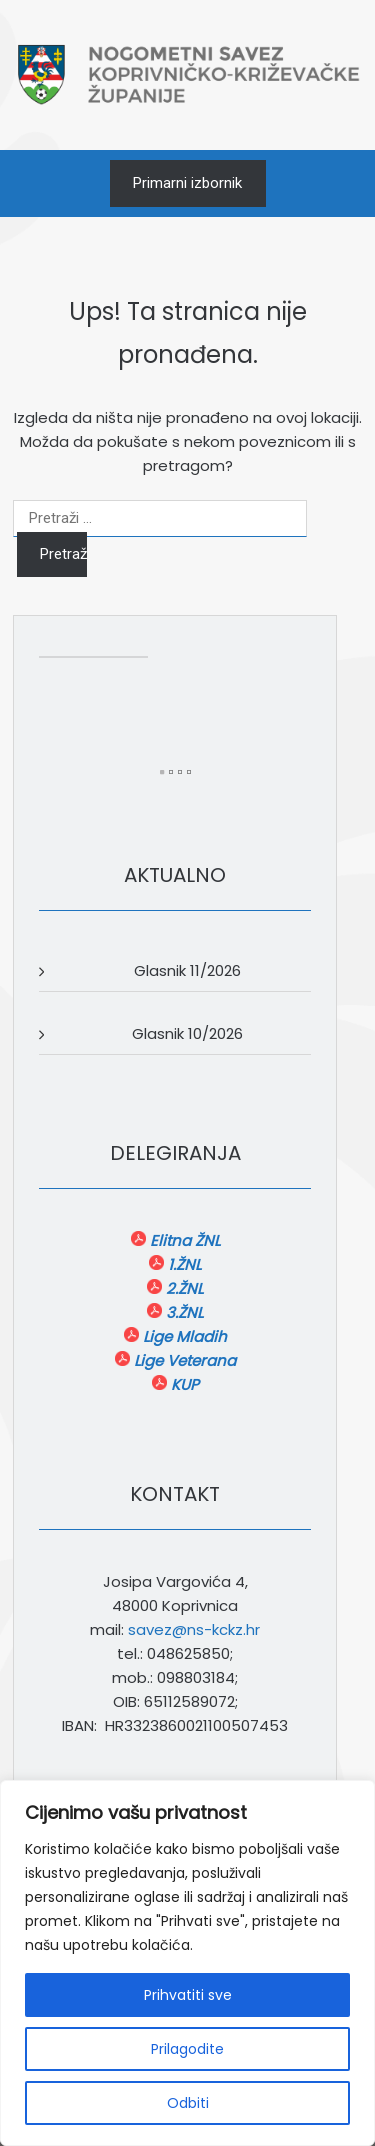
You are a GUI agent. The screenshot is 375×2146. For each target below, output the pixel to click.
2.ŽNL (182, 1288)
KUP (183, 1384)
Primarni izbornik (187, 183)
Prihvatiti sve (188, 1995)
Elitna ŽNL (183, 1240)
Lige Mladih (183, 1336)
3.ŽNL (182, 1312)
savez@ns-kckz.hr (194, 1629)
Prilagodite (187, 2049)
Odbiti (188, 2103)
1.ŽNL (182, 1264)
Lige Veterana (183, 1360)
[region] (187, 1963)
